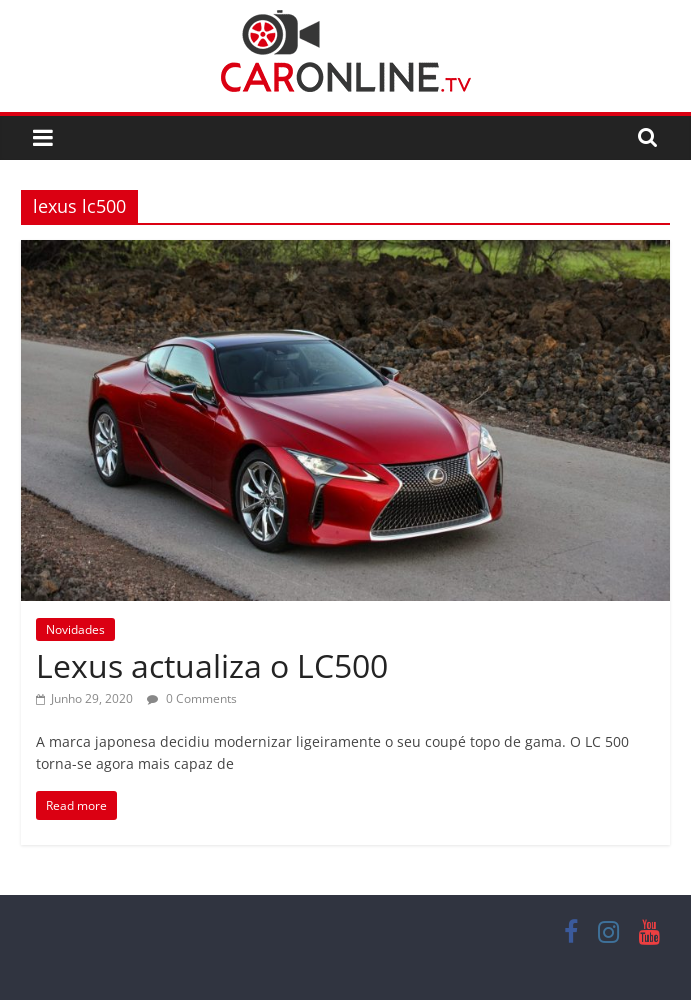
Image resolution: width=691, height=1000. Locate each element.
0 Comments (192, 698)
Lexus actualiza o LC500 (212, 665)
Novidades (75, 629)
